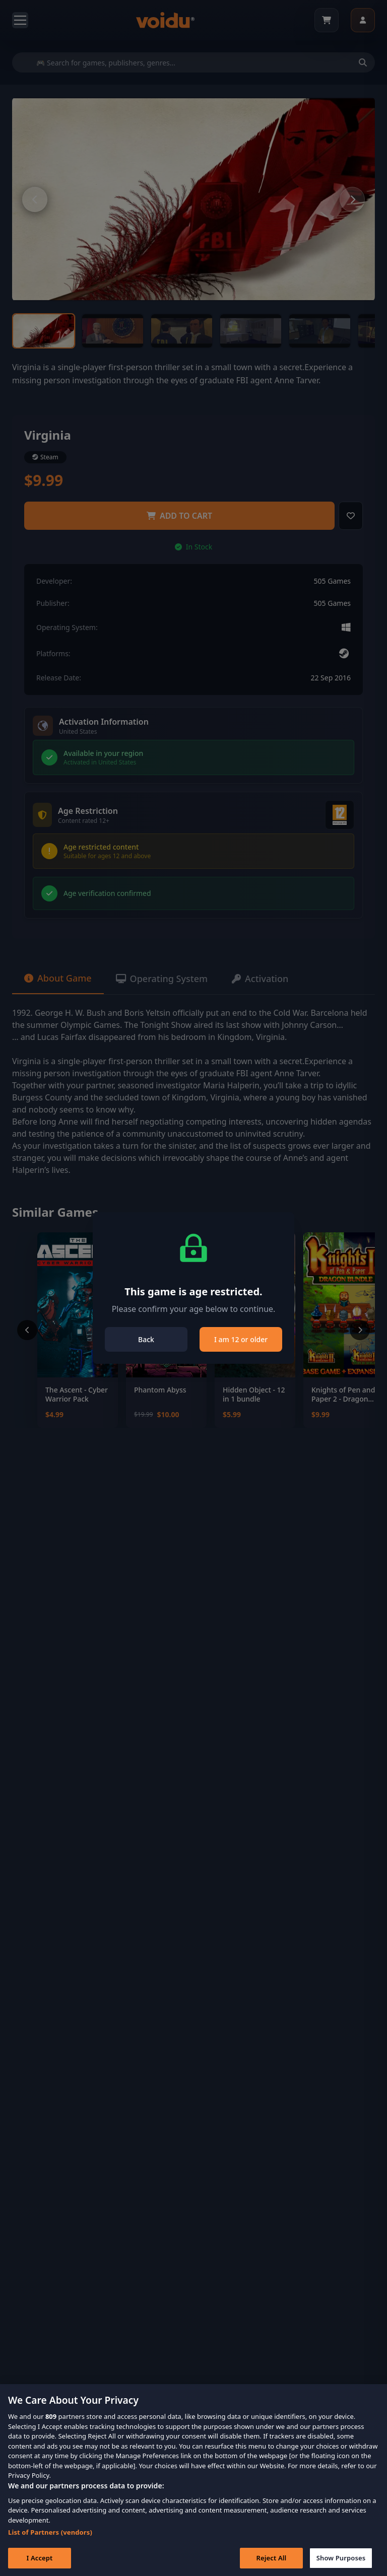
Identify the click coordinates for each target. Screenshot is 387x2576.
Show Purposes (341, 2561)
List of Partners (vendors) (50, 2536)
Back (146, 1339)
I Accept (39, 2561)
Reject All (271, 2561)
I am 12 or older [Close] (241, 1339)
